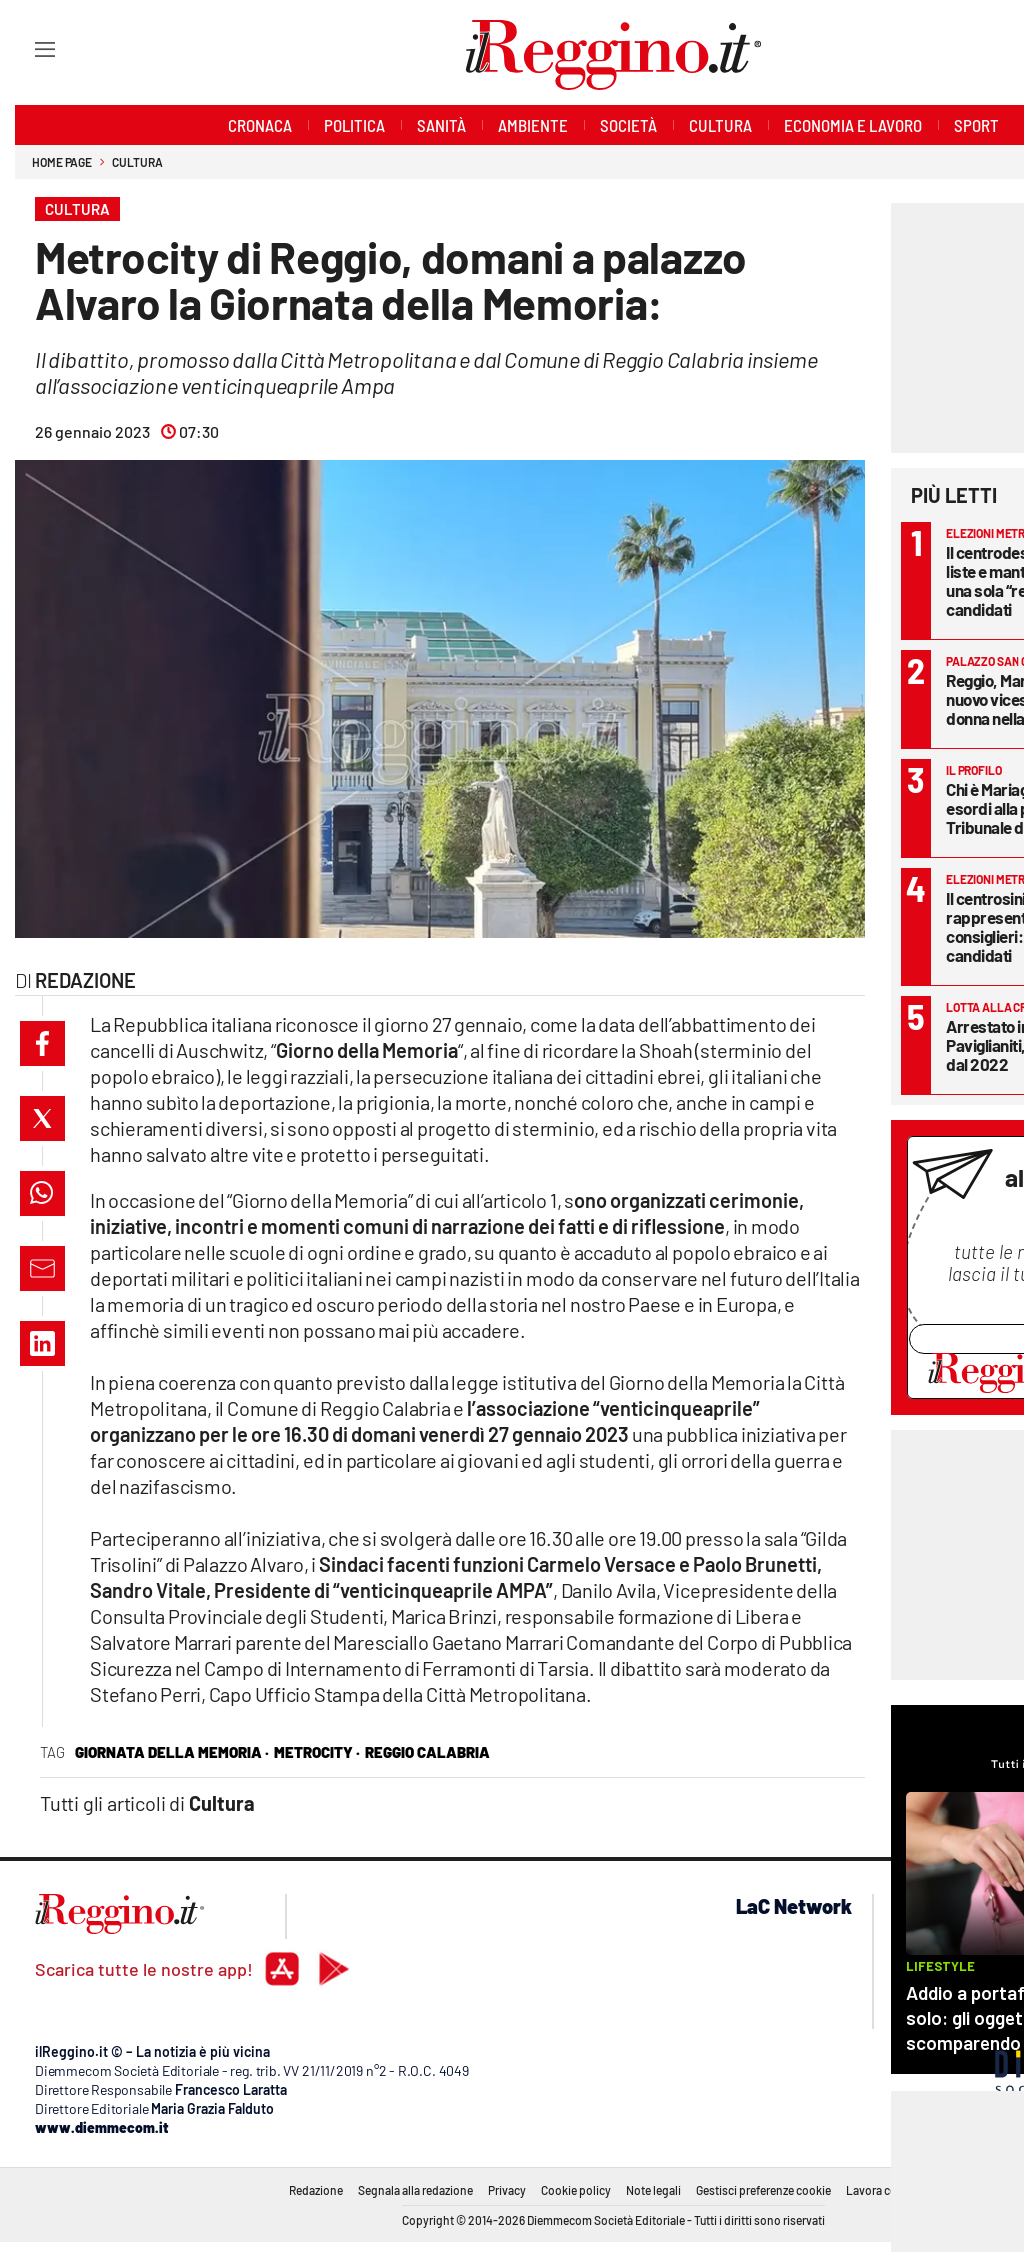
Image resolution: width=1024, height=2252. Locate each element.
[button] (42, 1043)
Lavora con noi (884, 2190)
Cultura (137, 162)
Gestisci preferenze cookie (763, 2190)
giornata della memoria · (172, 1752)
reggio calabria (427, 1752)
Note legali (653, 2190)
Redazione (316, 2190)
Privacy (507, 2190)
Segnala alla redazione (415, 2190)
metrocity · (317, 1752)
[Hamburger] (26, 48)
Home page (62, 162)
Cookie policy (576, 2190)
